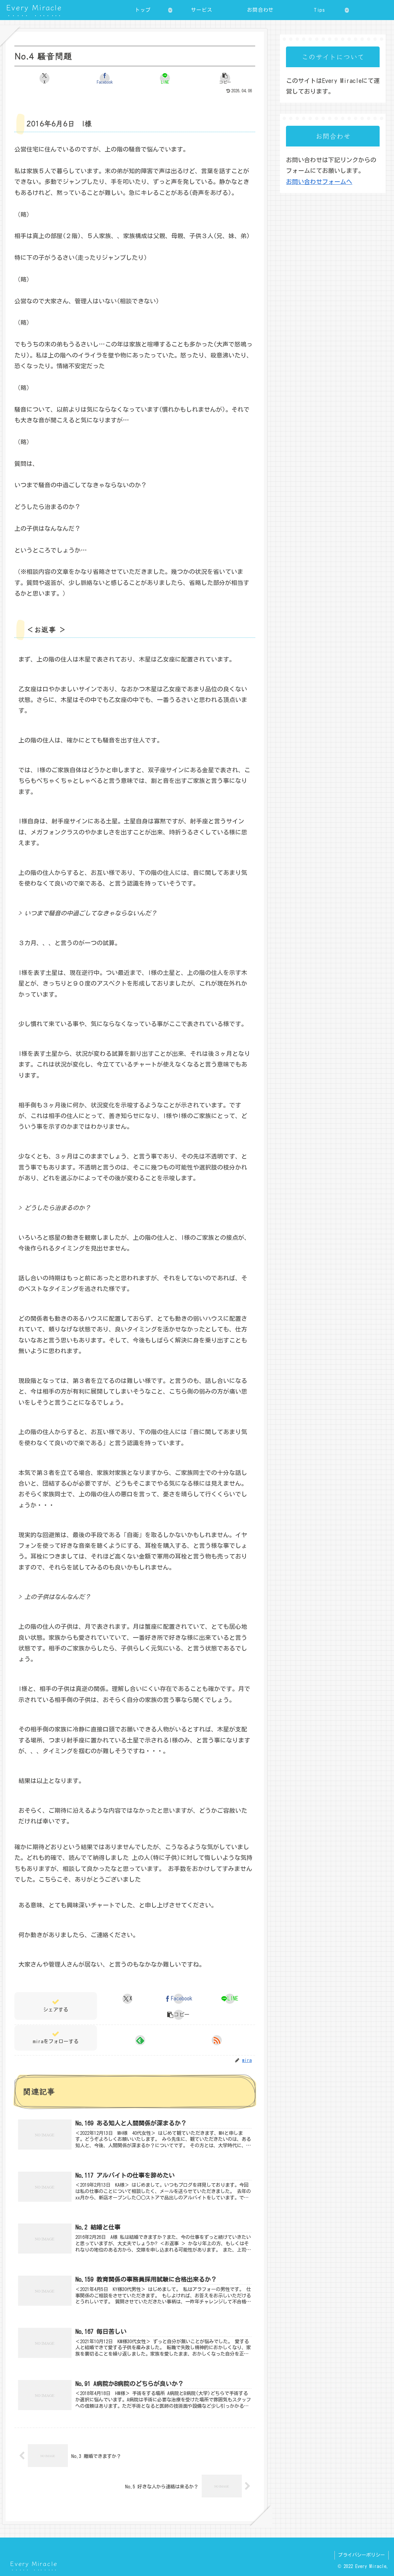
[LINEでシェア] (164, 78)
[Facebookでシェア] (104, 78)
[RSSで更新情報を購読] (216, 2040)
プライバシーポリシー (361, 2555)
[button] (225, 78)
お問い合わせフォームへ (319, 182)
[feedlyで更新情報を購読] (140, 2040)
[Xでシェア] (44, 78)
